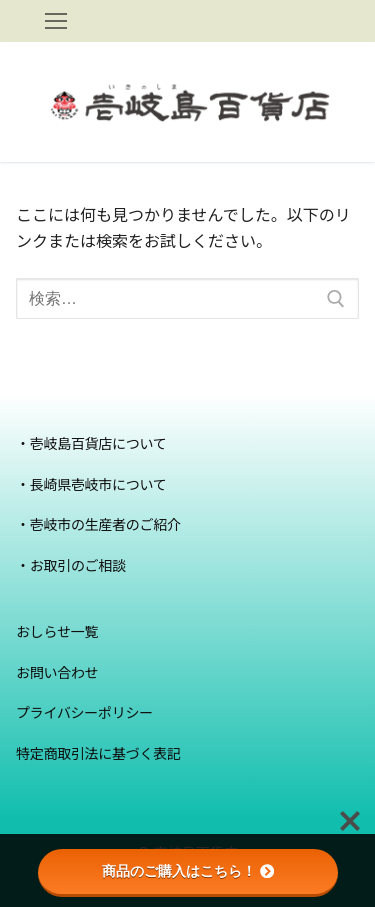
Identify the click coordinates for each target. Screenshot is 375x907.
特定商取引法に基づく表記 (98, 753)
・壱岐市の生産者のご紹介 (98, 524)
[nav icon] (56, 21)
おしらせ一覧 (57, 631)
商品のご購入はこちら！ (188, 871)
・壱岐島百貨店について (91, 443)
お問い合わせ (57, 672)
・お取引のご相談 (71, 565)
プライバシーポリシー (84, 712)
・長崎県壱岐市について (91, 484)
